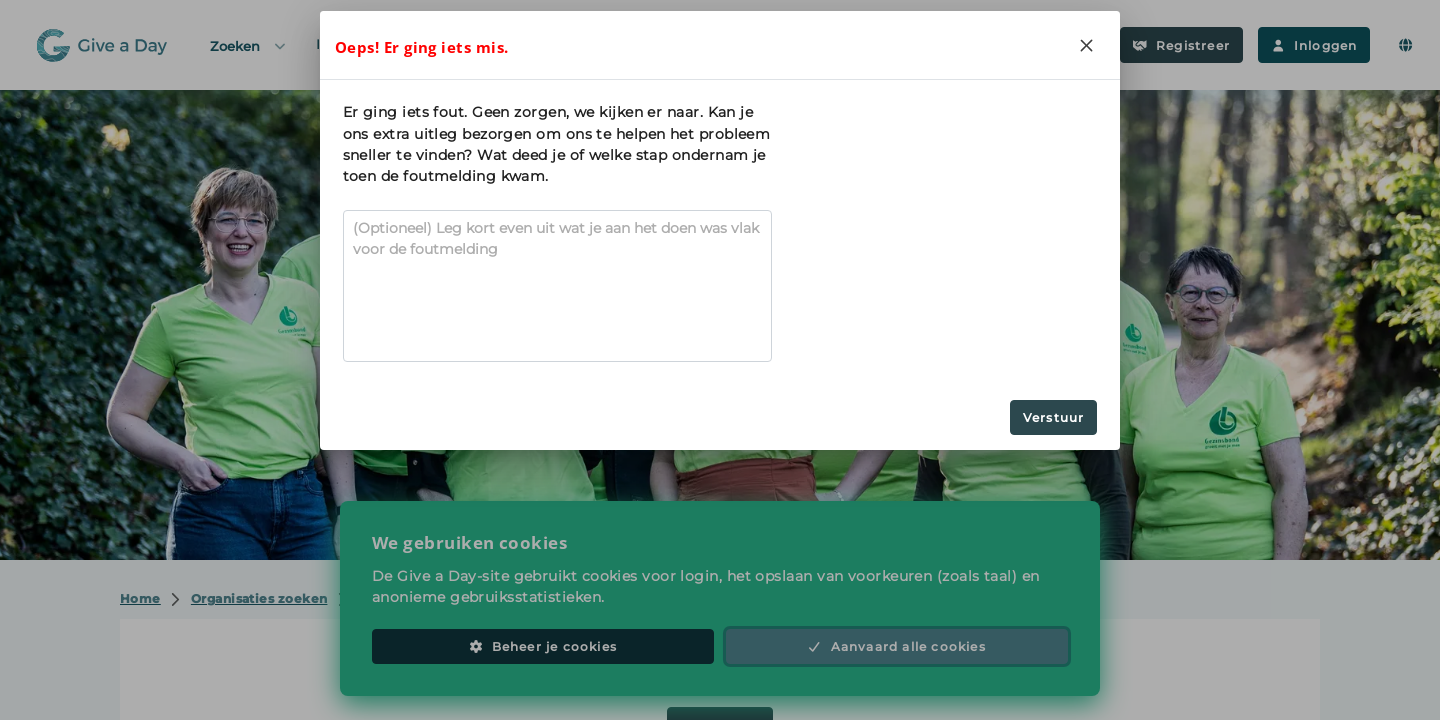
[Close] (1086, 45)
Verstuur (1054, 417)
